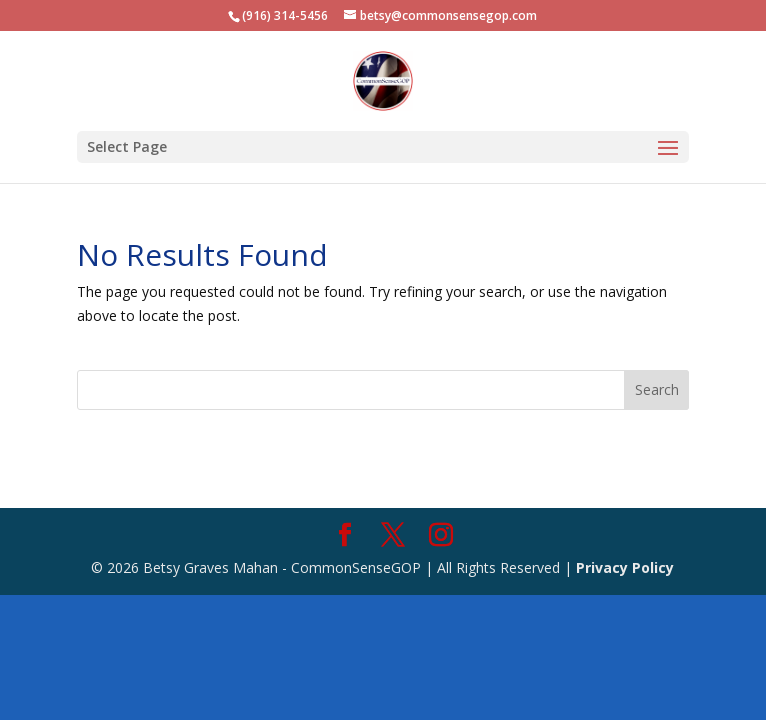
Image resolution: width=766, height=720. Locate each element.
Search (657, 389)
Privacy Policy (625, 567)
